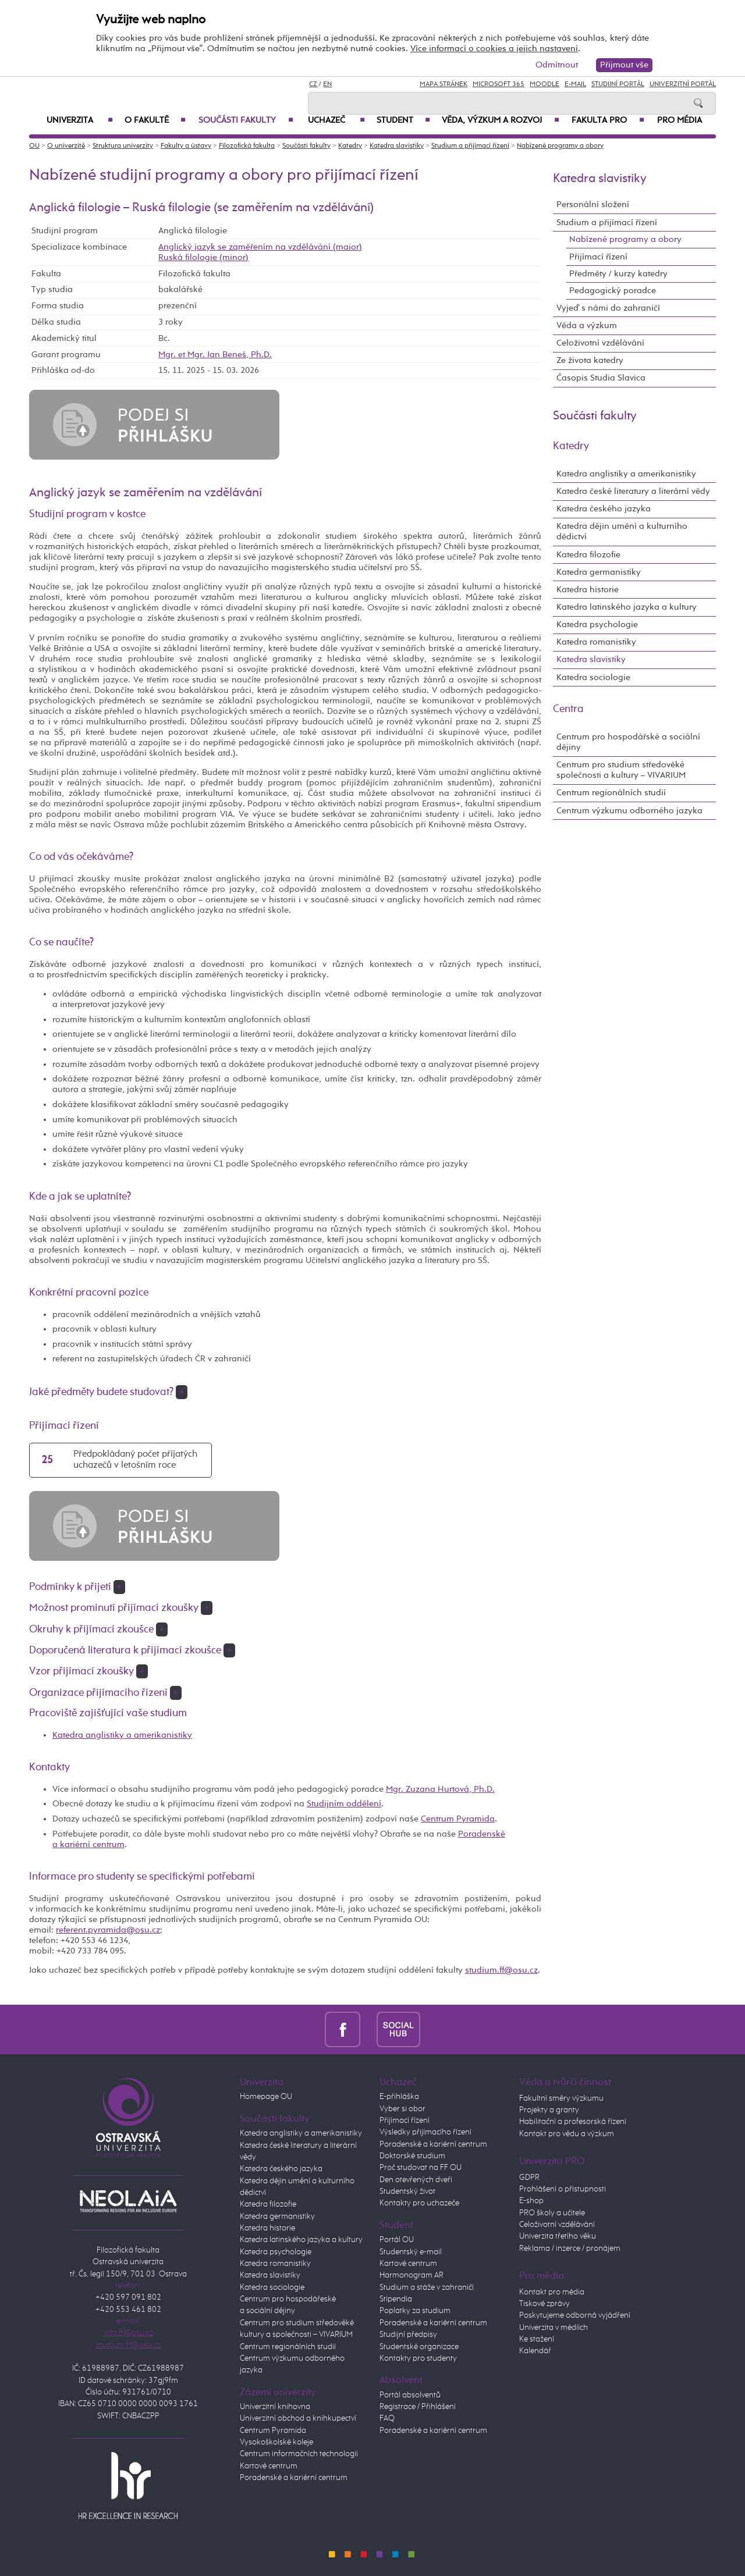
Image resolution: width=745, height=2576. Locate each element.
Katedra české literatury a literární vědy (633, 491)
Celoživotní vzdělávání (600, 343)
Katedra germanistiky (598, 572)
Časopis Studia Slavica (600, 377)
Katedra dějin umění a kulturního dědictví (621, 531)
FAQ (387, 2418)
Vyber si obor (402, 2109)
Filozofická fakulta (247, 146)
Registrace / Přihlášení (417, 2407)
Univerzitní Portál (683, 84)
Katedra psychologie (597, 624)
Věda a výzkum (586, 325)
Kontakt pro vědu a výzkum (566, 2134)
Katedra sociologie (593, 677)
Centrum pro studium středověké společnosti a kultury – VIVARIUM (621, 770)
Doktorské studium (412, 2156)
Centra (568, 709)
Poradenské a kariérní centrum (293, 2478)
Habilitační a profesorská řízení (572, 2122)
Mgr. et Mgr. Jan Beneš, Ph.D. (215, 354)
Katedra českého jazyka (603, 508)
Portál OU (396, 2240)
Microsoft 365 (498, 84)
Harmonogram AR (411, 2275)
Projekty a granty (549, 2110)
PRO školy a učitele (552, 2213)
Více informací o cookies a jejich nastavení (494, 48)
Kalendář (535, 2351)
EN (327, 84)
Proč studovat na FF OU (420, 2168)
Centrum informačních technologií (299, 2454)
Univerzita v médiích (553, 2328)
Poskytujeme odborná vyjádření (574, 2315)
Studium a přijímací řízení (470, 146)
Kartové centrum (268, 2466)
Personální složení (592, 204)
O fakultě (155, 120)
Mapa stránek (443, 84)
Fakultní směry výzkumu (561, 2098)
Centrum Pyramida (458, 1818)
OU (34, 146)
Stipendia (395, 2299)
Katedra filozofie (588, 554)
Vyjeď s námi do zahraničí (608, 308)
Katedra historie (587, 589)
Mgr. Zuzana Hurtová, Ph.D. (440, 1789)
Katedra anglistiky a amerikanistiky (122, 1735)
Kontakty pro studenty (418, 2358)
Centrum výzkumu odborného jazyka (629, 810)
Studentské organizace (419, 2347)
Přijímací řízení (598, 256)
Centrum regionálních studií (611, 792)
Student (403, 120)
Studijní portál (617, 84)
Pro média (679, 120)
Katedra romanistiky (596, 642)
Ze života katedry (589, 360)
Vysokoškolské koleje (276, 2442)
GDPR (529, 2177)
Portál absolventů (410, 2395)
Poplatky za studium (414, 2311)
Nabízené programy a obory (560, 146)
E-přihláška (399, 2097)
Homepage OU (266, 2097)
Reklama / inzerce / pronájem (569, 2248)
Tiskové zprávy (544, 2304)
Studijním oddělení (344, 1803)
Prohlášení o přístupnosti (562, 2189)
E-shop (531, 2201)
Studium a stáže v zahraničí (426, 2287)
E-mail (575, 84)
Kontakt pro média (551, 2292)
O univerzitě (66, 146)
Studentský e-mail (410, 2252)
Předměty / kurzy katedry (618, 273)
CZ (313, 84)
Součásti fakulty (245, 120)
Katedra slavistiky (397, 146)
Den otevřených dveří (415, 2180)
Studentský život (407, 2191)
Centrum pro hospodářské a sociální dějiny (628, 742)
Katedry (350, 146)
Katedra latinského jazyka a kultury (626, 607)
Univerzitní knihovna (275, 2407)
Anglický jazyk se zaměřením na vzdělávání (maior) (260, 247)
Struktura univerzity (123, 146)
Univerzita (80, 120)
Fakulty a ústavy (186, 146)
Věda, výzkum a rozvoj (500, 120)
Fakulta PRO (608, 120)
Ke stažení (536, 2339)
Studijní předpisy (408, 2335)
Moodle (544, 84)
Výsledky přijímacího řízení (425, 2132)
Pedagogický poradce (612, 290)
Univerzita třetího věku (557, 2236)
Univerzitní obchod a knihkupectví (298, 2418)
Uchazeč (336, 120)
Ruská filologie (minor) (203, 257)
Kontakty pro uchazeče (419, 2203)
